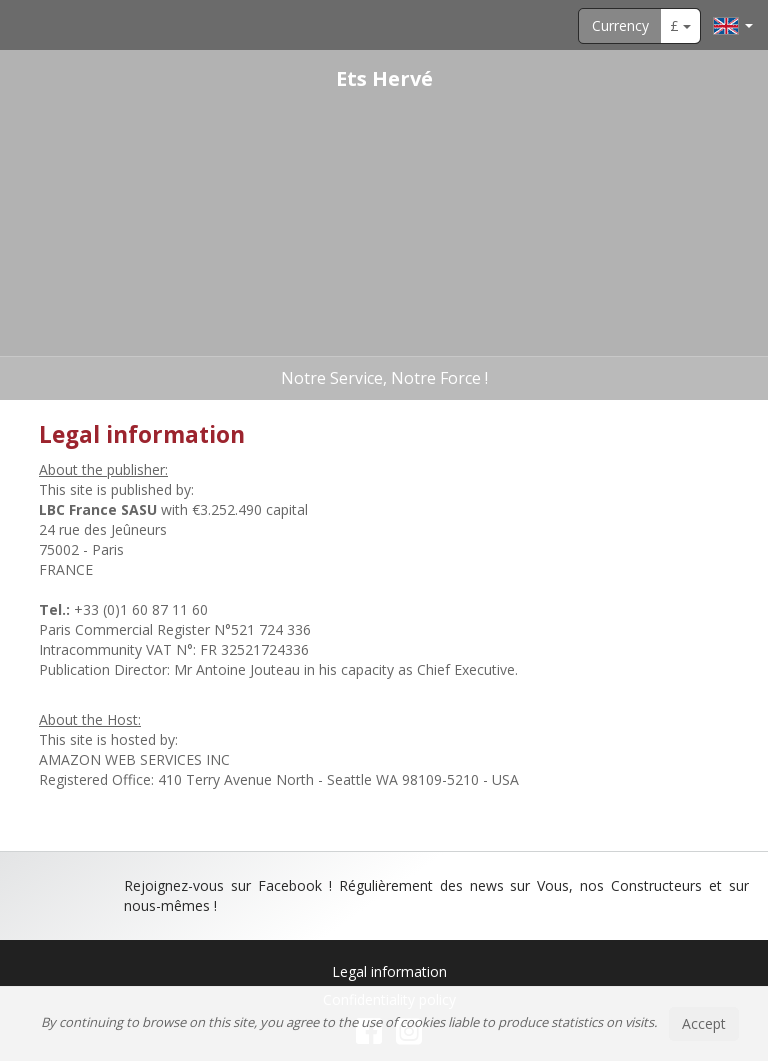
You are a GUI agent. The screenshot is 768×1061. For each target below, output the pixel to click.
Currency (620, 25)
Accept (704, 1023)
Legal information (389, 971)
